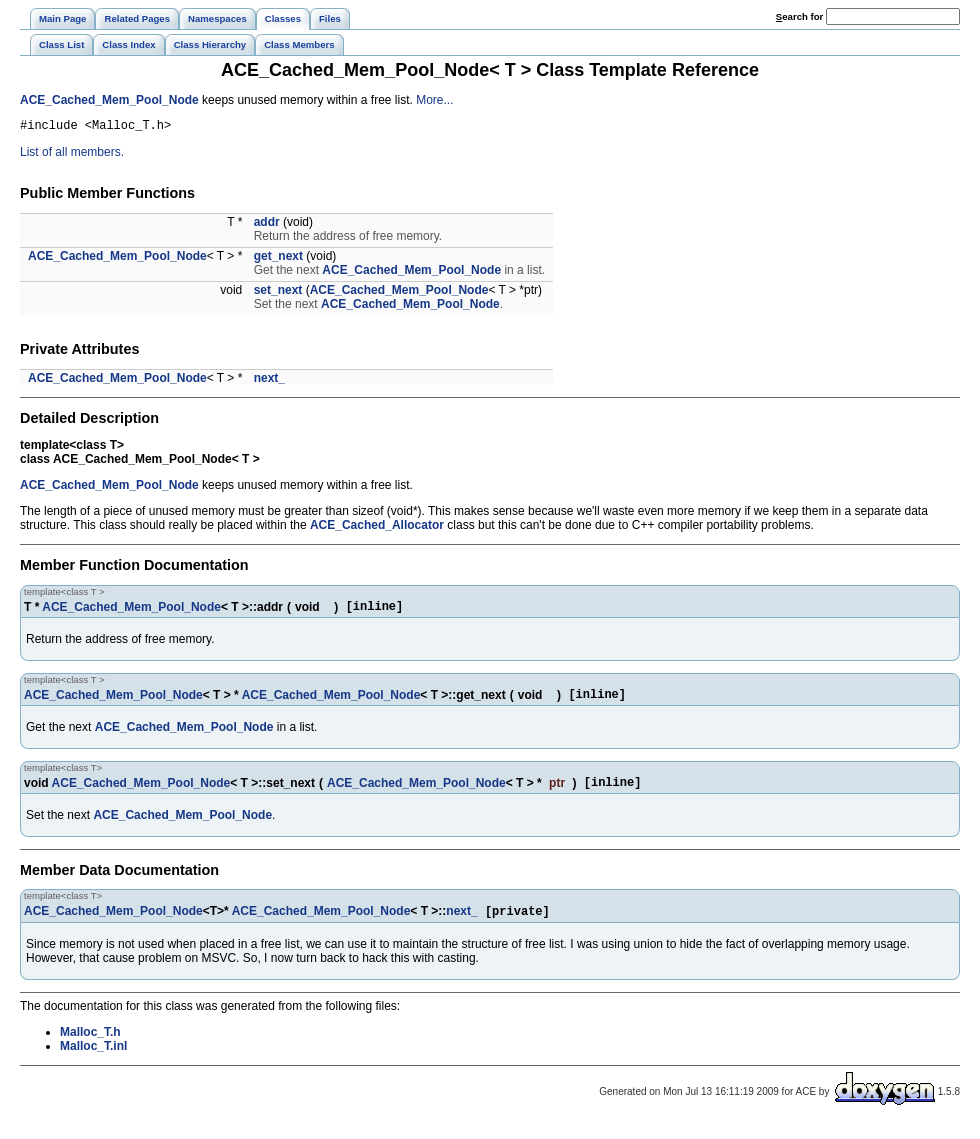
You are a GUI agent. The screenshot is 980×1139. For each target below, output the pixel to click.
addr (267, 225)
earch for (799, 16)
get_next (278, 259)
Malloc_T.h (90, 1046)
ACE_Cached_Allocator (377, 528)
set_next (278, 293)
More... (434, 100)
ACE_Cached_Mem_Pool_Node (109, 100)
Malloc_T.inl (93, 1060)
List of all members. (72, 155)
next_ (269, 381)
